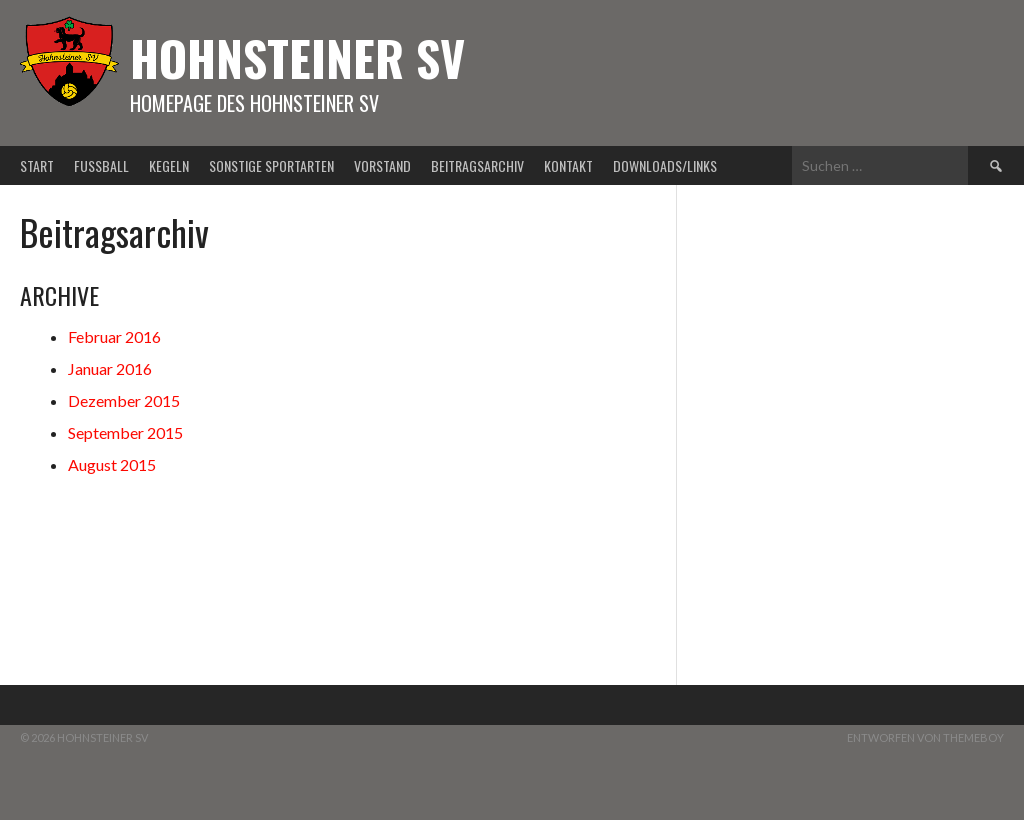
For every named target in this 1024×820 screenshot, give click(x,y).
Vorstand (382, 165)
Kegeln (169, 165)
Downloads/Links (665, 165)
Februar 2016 (114, 336)
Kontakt (568, 165)
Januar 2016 (110, 368)
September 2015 (125, 432)
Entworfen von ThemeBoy (925, 737)
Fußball (101, 165)
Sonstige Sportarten (271, 165)
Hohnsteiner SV (297, 57)
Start (37, 165)
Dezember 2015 (124, 400)
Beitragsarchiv (477, 165)
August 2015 (112, 464)
